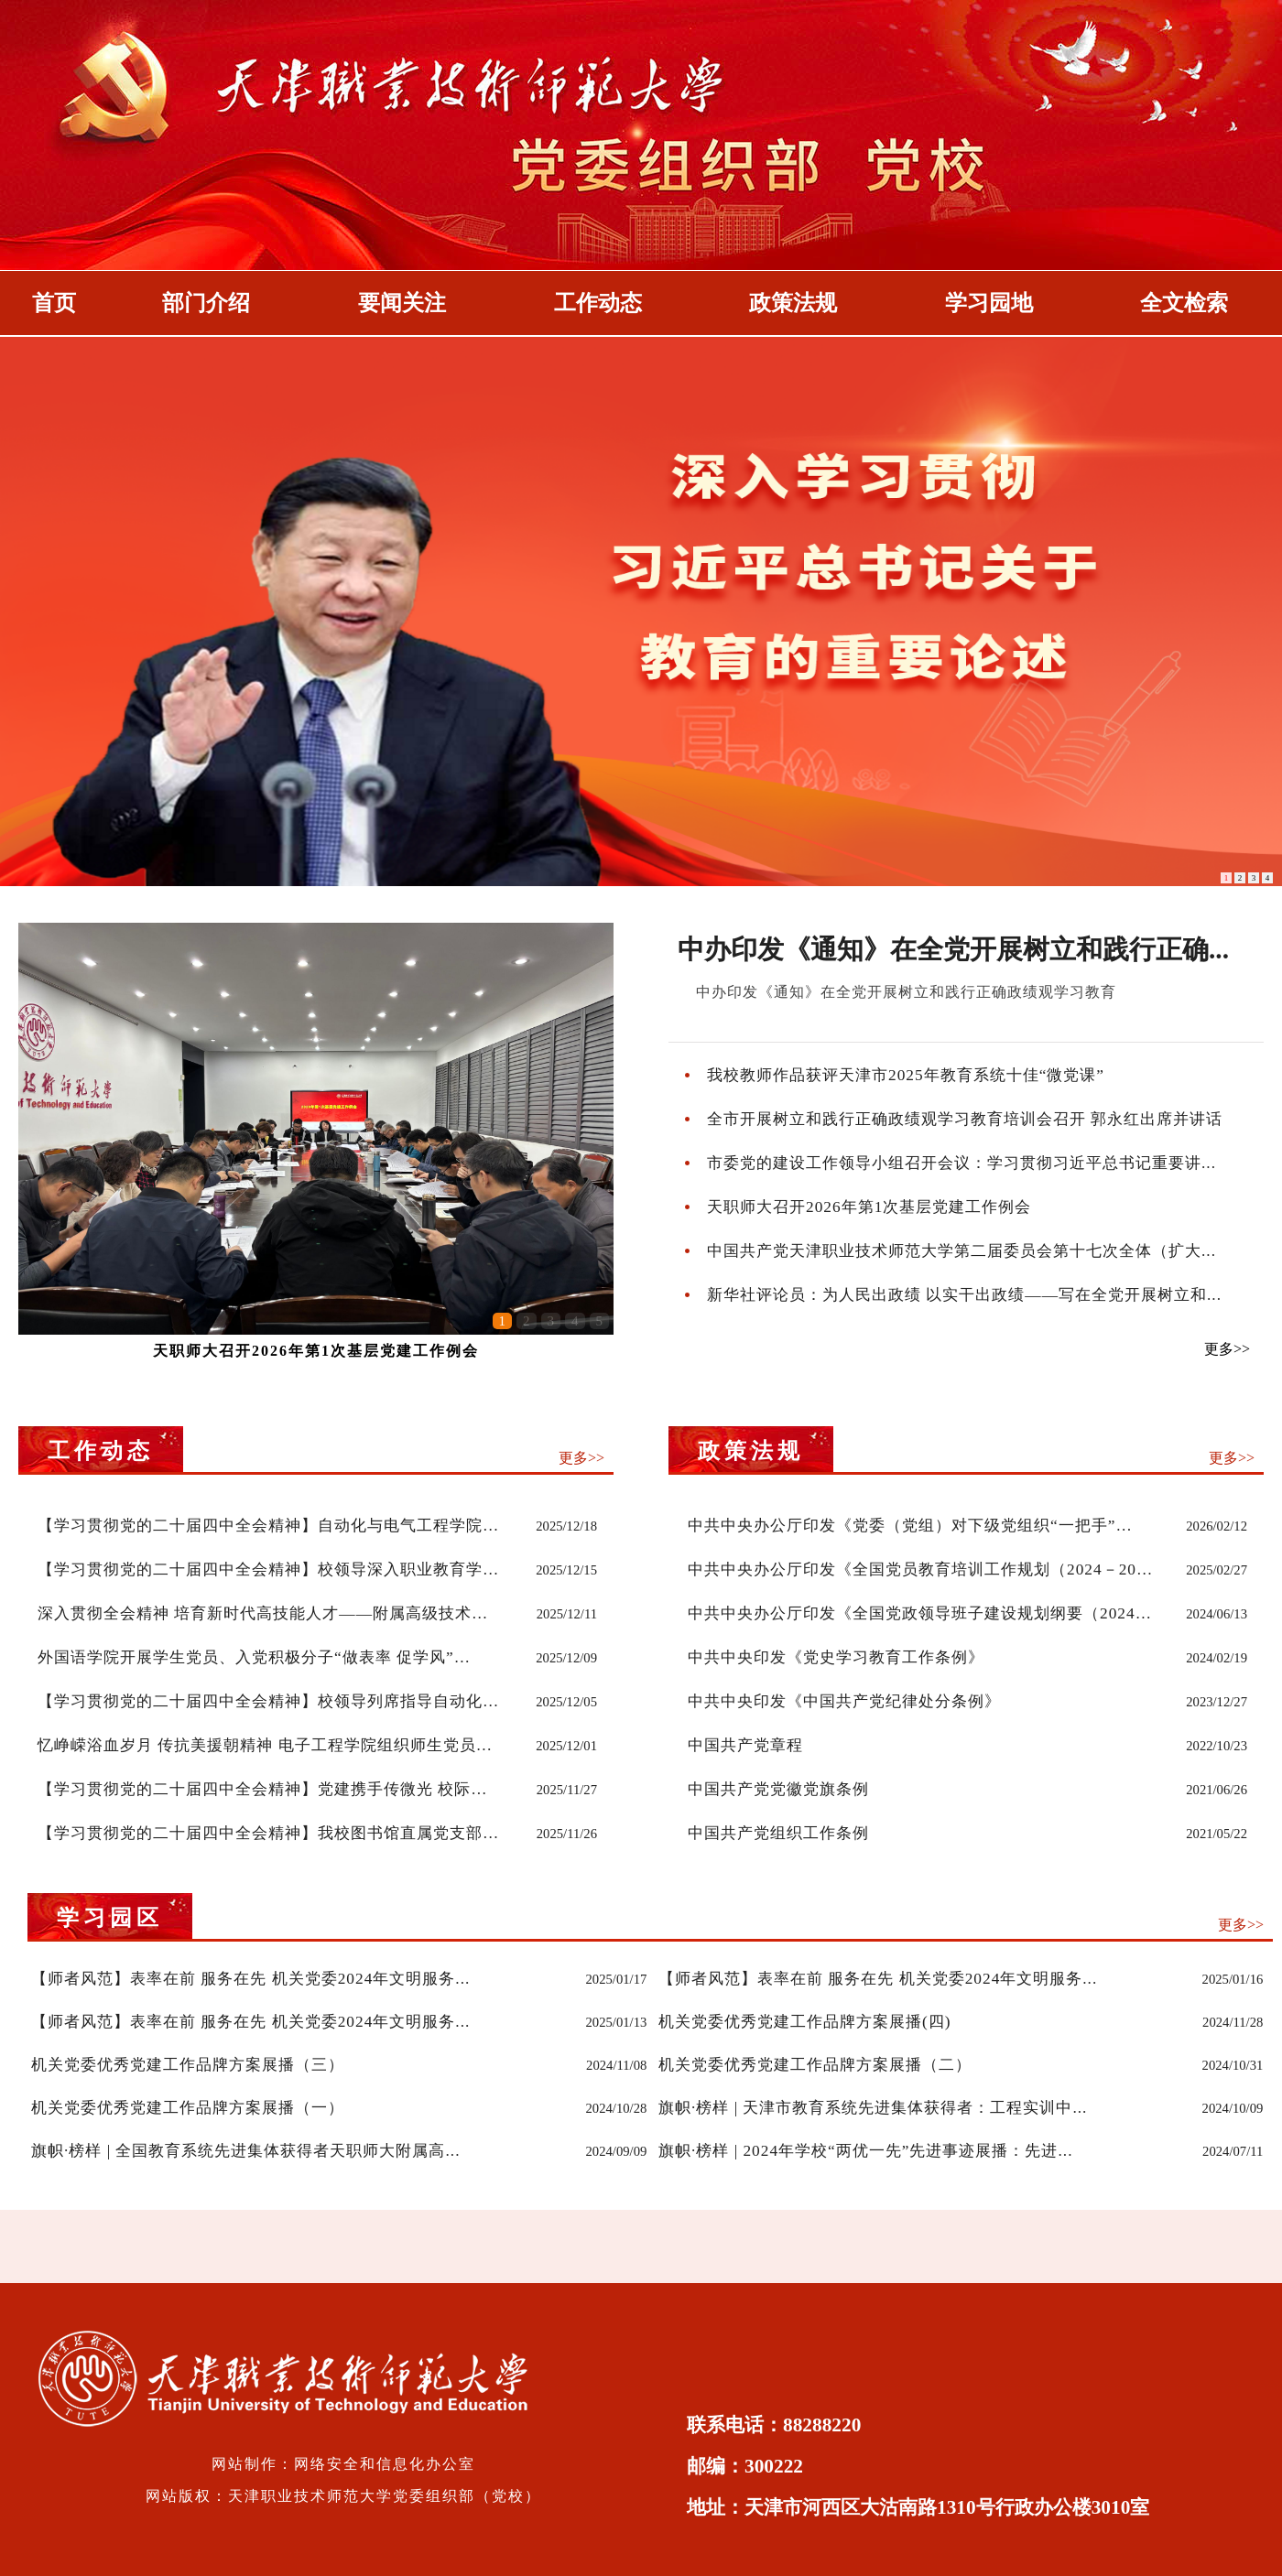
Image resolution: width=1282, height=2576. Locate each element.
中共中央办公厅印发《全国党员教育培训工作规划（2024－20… (920, 1569)
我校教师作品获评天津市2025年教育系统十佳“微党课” (905, 1075)
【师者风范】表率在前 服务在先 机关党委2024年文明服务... (250, 1978)
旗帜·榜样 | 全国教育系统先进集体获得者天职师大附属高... (245, 2150)
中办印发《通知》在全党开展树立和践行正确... (953, 949)
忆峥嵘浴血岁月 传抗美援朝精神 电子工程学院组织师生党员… (265, 1745)
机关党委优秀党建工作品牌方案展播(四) (804, 2021)
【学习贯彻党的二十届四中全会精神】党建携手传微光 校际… (263, 1789)
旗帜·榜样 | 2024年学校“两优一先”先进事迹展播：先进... (865, 2150)
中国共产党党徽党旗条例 (778, 1789)
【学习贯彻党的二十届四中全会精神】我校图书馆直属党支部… (268, 1833)
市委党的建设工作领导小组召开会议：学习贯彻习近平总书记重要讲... (961, 1163)
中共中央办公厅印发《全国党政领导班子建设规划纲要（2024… (920, 1613)
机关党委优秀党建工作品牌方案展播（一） (187, 2107)
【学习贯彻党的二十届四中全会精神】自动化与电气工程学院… (268, 1525)
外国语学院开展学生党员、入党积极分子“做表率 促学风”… (254, 1657)
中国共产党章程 (745, 1745)
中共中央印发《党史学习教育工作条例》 (836, 1657)
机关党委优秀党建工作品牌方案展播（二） (815, 2064)
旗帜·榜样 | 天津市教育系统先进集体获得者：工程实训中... (872, 2107)
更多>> (1227, 1349)
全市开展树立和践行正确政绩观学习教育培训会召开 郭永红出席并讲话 (964, 1119)
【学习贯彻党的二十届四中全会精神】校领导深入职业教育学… (268, 1569)
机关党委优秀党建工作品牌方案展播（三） (187, 2064)
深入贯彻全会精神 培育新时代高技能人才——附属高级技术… (263, 1613)
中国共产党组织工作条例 (778, 1833)
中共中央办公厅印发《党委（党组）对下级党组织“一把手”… (910, 1525)
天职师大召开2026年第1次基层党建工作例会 (316, 1350)
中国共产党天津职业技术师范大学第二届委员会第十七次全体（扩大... (961, 1251)
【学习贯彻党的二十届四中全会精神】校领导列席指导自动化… (268, 1701)
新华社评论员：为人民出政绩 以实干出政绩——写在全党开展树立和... (964, 1295)
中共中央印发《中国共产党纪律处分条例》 (844, 1701)
